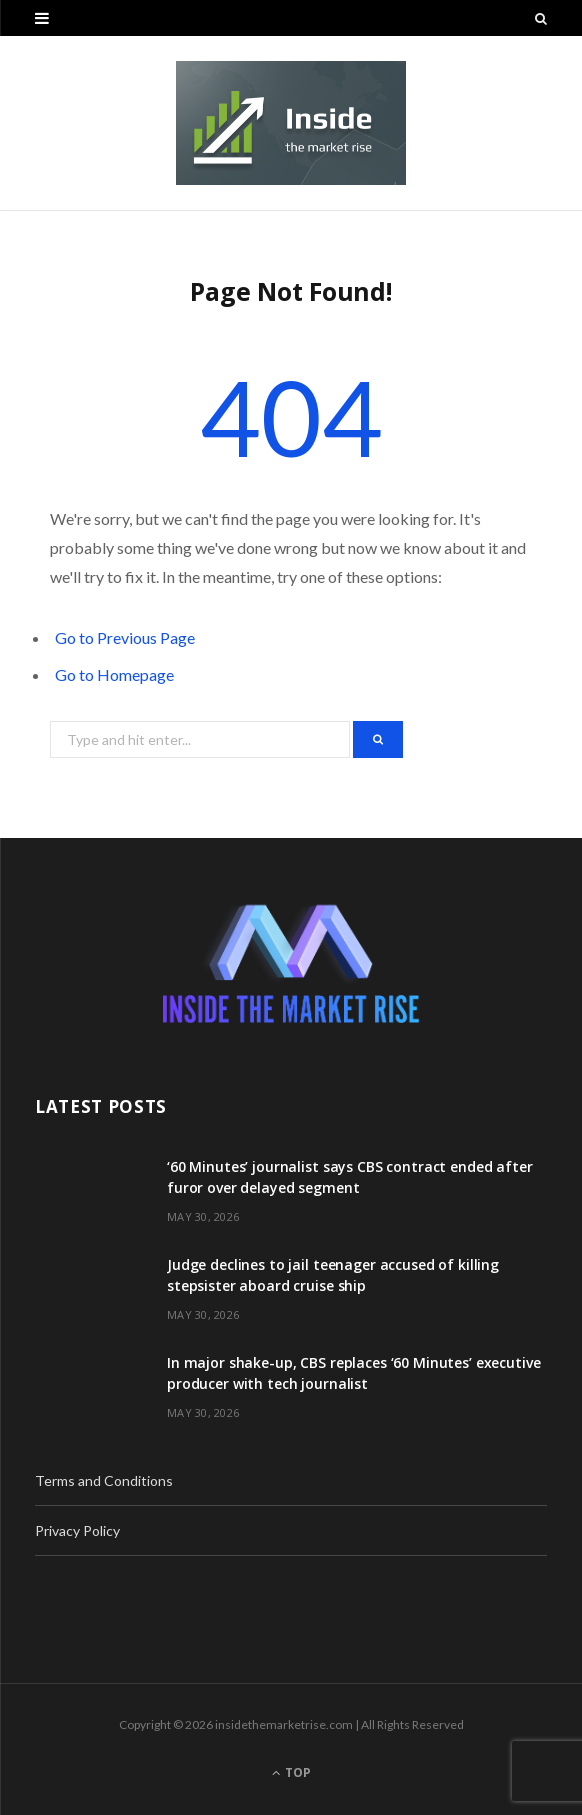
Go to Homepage (114, 674)
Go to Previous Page (125, 637)
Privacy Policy (77, 1530)
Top (291, 1772)
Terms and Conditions (104, 1480)
